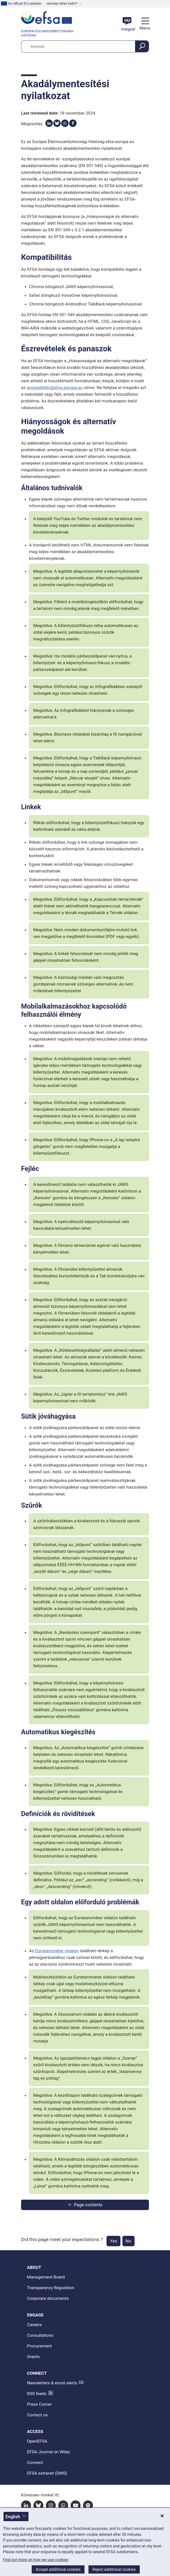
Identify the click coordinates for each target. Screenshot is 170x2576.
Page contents (84, 2204)
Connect (35, 2462)
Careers (34, 2324)
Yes (113, 2241)
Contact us (37, 2414)
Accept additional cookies (58, 2569)
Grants (33, 2356)
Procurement (39, 2345)
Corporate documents (48, 2298)
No (128, 2241)
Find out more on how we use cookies (35, 2560)
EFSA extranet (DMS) (47, 2473)
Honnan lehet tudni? (61, 3)
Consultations (40, 2335)
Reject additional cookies (114, 2569)
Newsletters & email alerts (52, 2382)
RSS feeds (37, 2393)
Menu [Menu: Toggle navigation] (144, 28)
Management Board (46, 2277)
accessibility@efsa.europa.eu (55, 387)
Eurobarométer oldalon (57, 1950)
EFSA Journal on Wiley (48, 2451)
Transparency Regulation (50, 2287)
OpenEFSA (37, 2441)
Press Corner (39, 2404)
